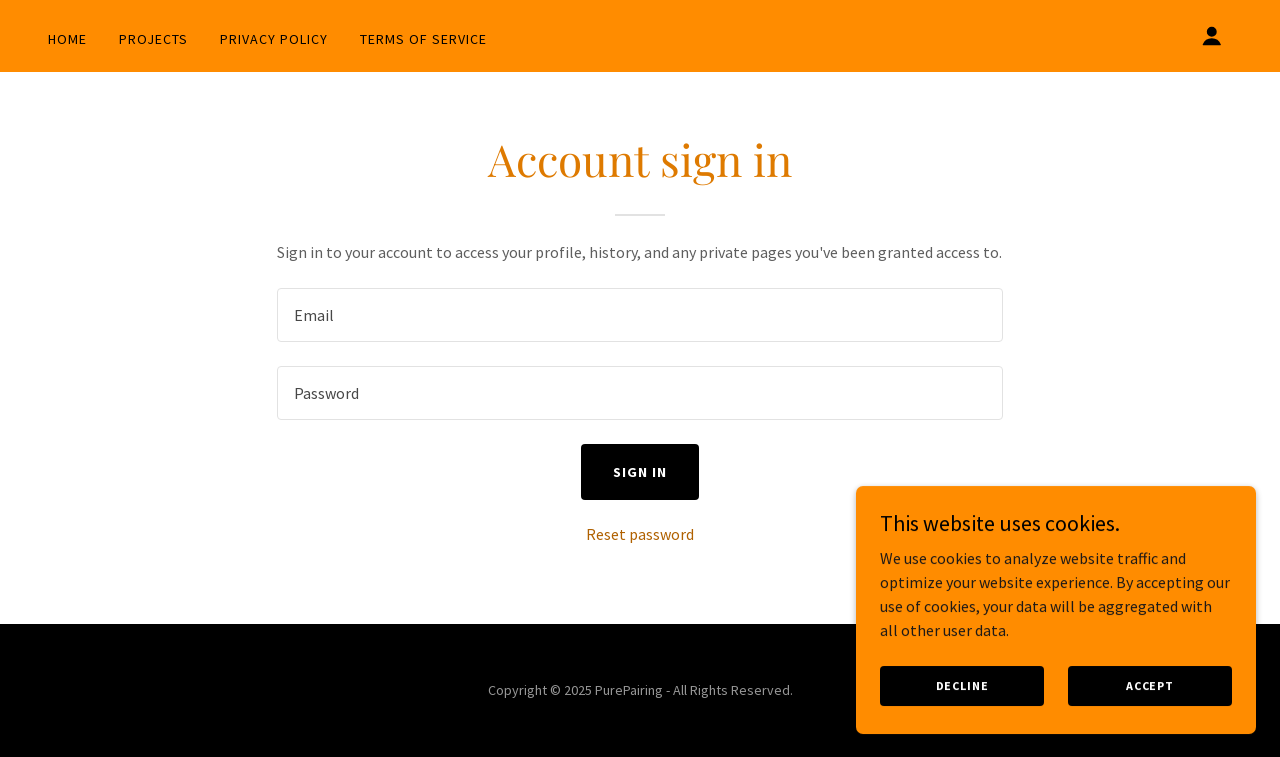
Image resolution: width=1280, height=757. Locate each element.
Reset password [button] (640, 534)
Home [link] (67, 39)
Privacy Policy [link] (274, 39)
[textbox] (639, 315)
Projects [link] (153, 39)
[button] (1212, 36)
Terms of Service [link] (423, 39)
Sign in (640, 472)
